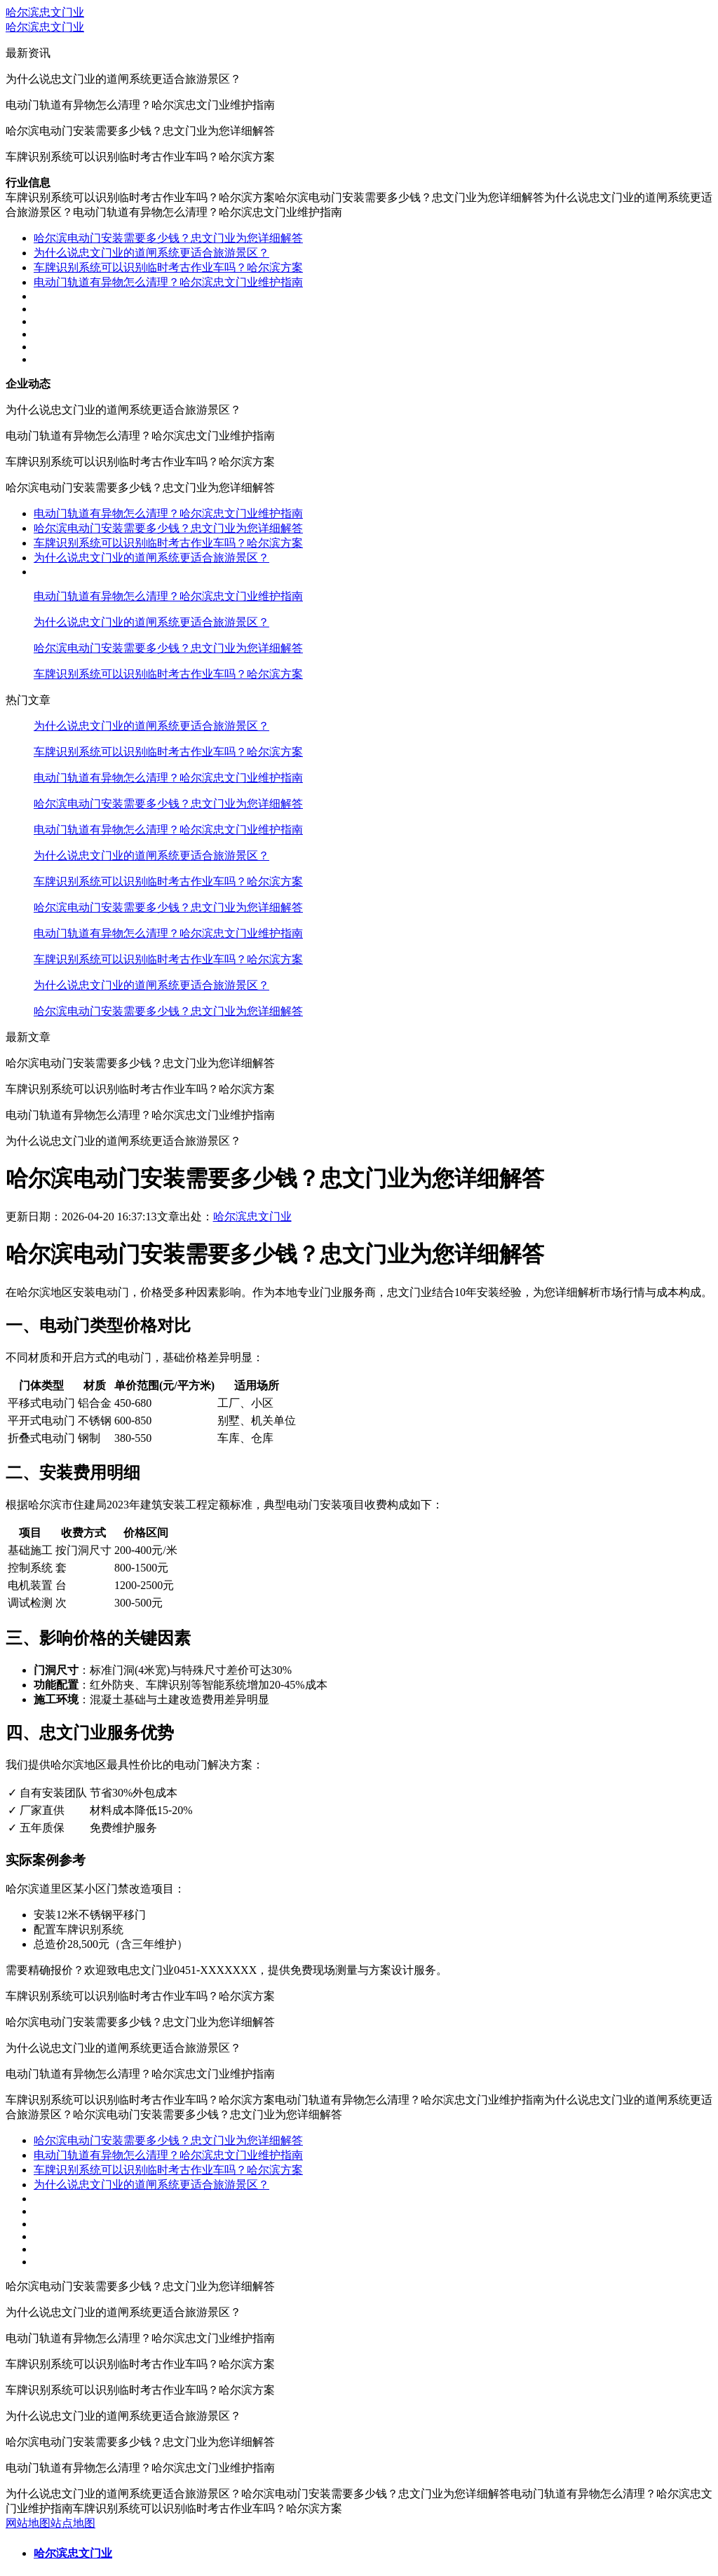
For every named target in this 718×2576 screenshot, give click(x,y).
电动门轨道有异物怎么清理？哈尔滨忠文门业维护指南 (168, 282)
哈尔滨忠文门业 (45, 12)
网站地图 (28, 2523)
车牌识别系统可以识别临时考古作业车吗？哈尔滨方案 (168, 267)
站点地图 (72, 2523)
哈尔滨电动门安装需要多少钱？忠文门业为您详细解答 (168, 238)
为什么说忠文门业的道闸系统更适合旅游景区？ (151, 253)
